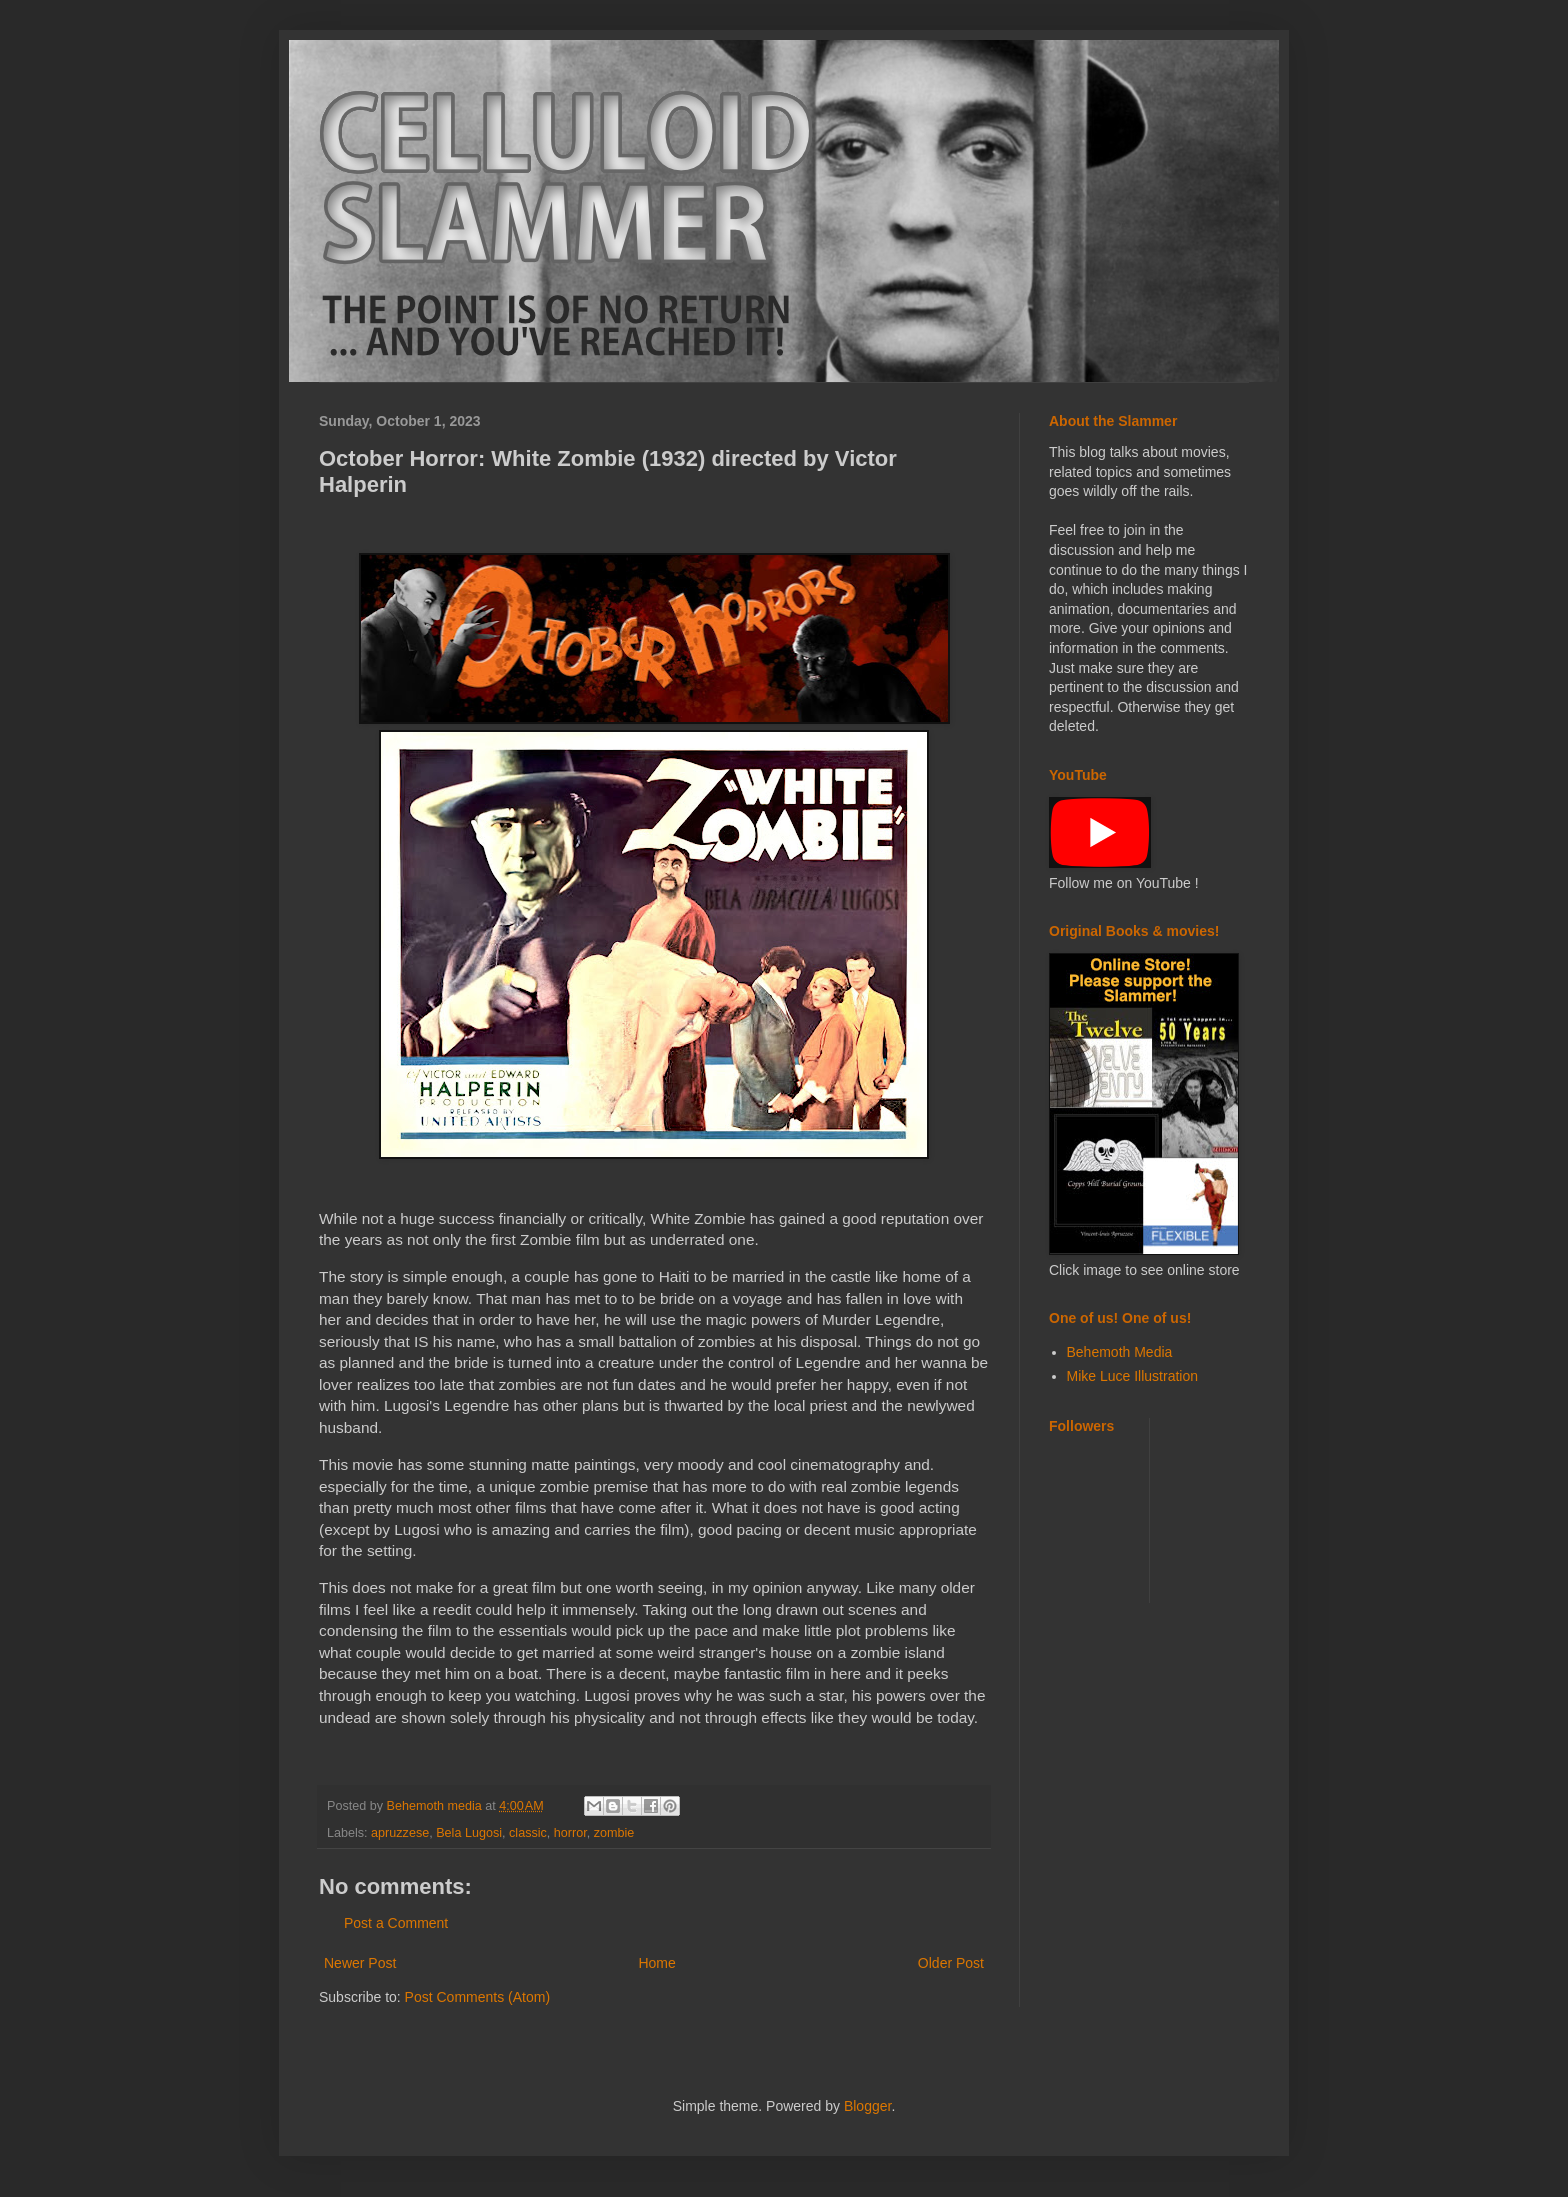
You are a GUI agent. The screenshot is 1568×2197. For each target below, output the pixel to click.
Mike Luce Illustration (1133, 1376)
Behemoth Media (1120, 1352)
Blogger (867, 2106)
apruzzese (400, 1833)
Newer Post (360, 1963)
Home (656, 1963)
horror (570, 1833)
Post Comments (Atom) (477, 1997)
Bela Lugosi (469, 1833)
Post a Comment (396, 1923)
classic (528, 1833)
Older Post (951, 1963)
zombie (614, 1833)
